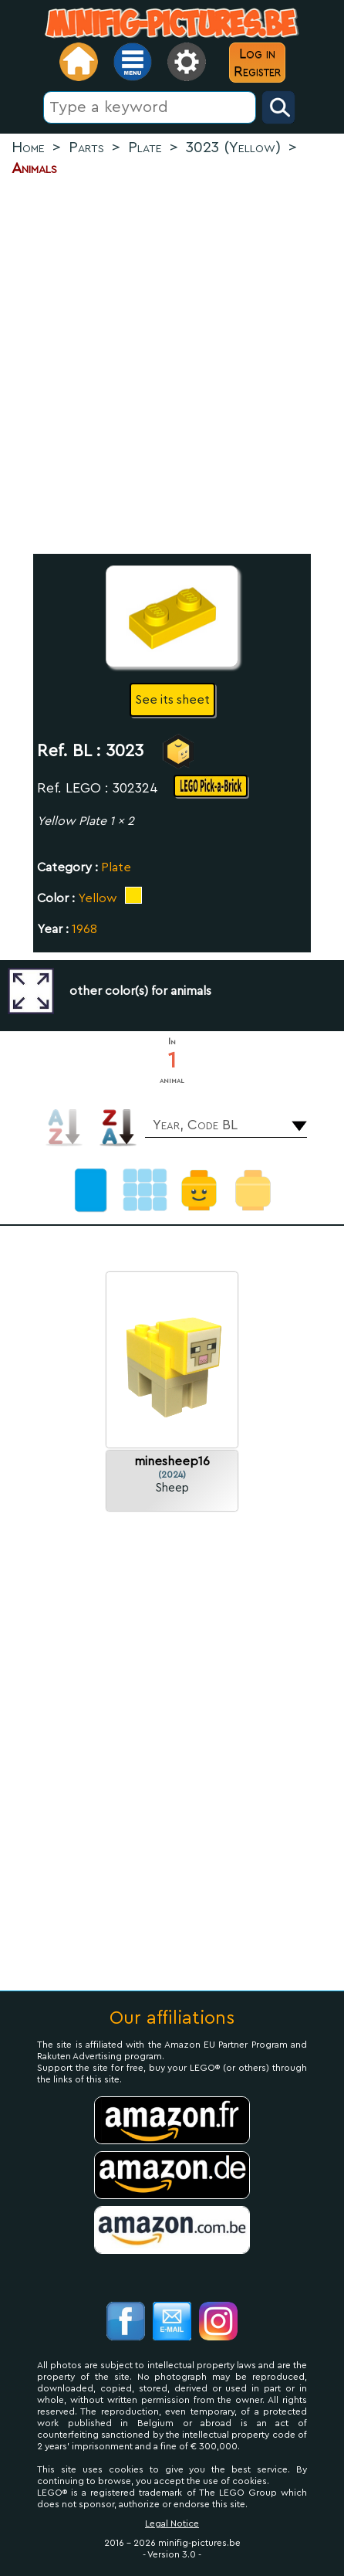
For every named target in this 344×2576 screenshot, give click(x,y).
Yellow (97, 898)
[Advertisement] (172, 366)
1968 (84, 929)
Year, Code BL (195, 1125)
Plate (116, 867)
